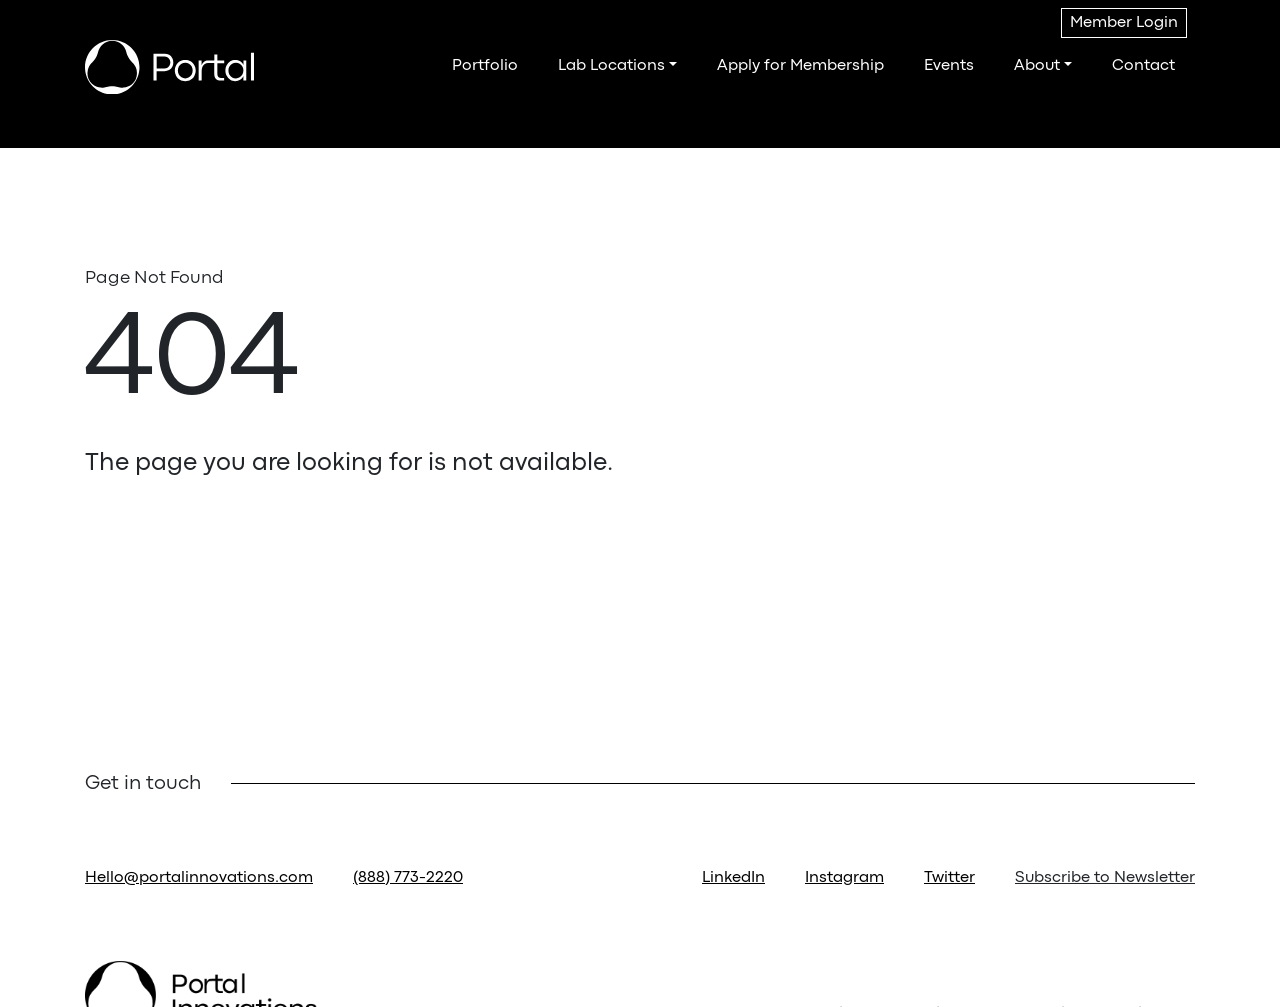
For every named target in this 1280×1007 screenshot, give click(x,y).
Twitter (949, 878)
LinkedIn (733, 878)
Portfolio (485, 66)
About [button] (1037, 66)
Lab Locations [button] (611, 66)
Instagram (844, 878)
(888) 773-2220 (408, 878)
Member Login (1124, 23)
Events (949, 66)
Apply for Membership (800, 66)
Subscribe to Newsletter (1105, 878)
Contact (1143, 66)
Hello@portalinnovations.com (199, 878)
